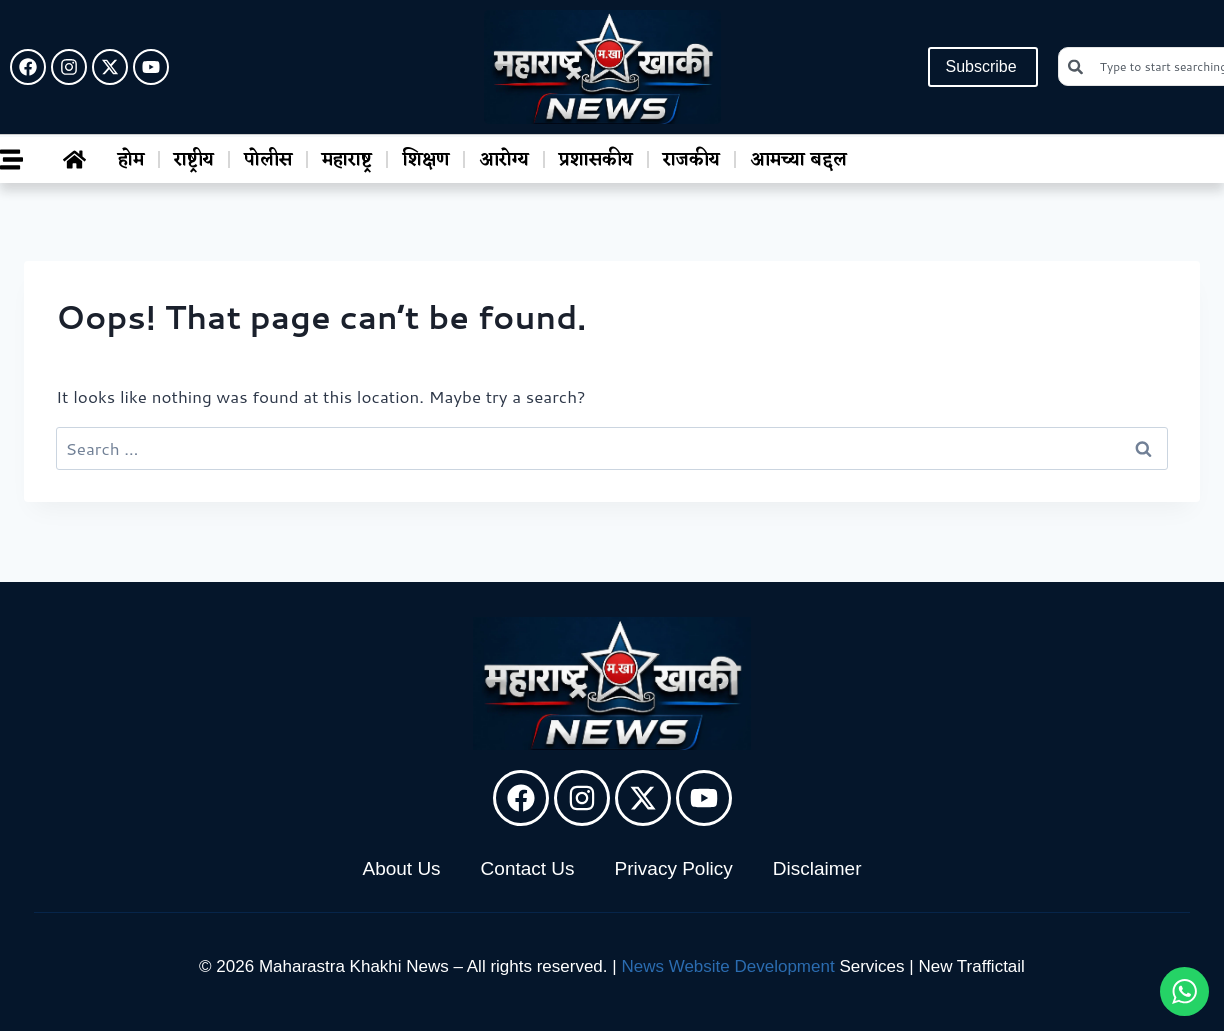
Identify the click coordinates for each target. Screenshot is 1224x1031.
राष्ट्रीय (194, 160)
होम (131, 160)
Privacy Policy (674, 868)
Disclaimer (817, 868)
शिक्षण (425, 160)
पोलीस (268, 160)
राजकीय (691, 160)
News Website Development (727, 966)
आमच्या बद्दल (798, 160)
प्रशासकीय (596, 160)
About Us (401, 868)
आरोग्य (504, 160)
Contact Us (528, 868)
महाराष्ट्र (347, 160)
